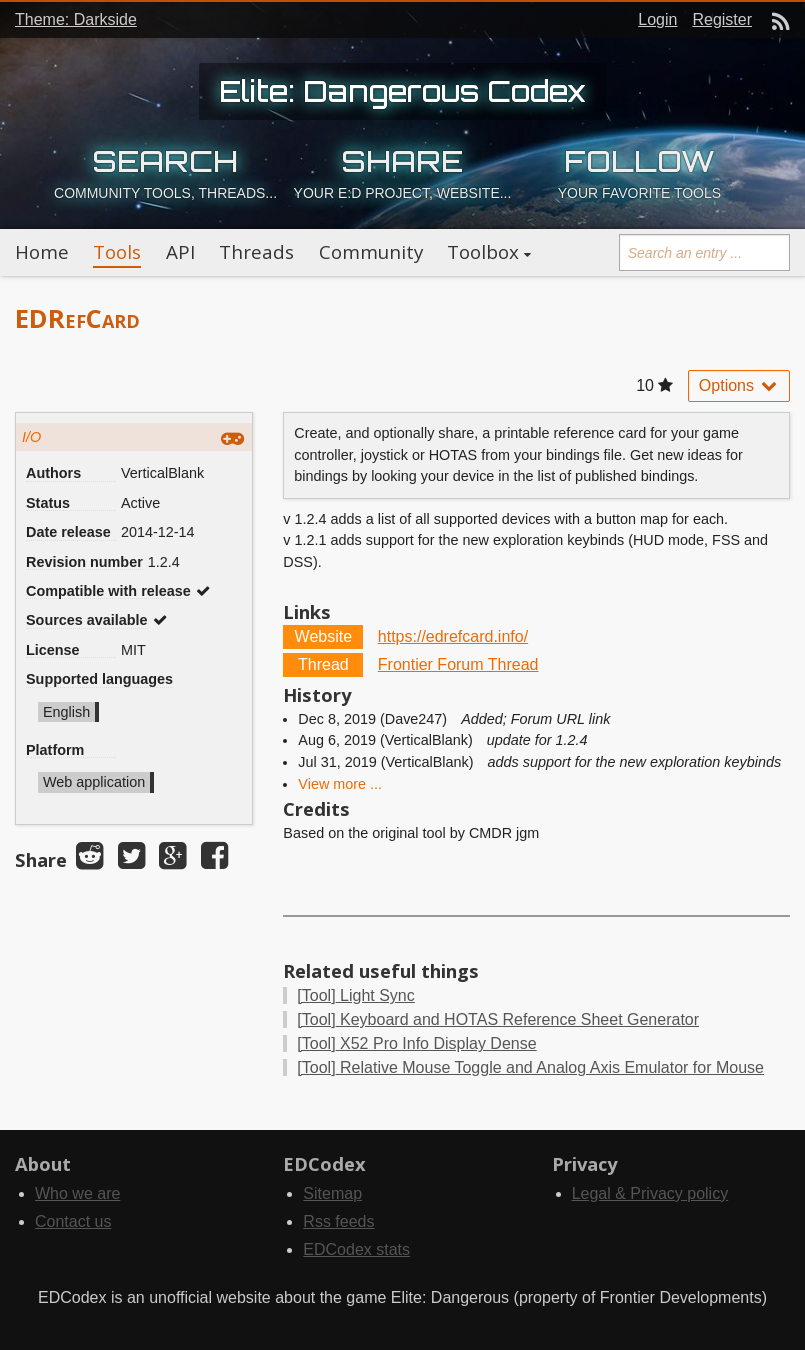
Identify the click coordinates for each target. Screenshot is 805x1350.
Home (42, 252)
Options (739, 385)
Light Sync (355, 995)
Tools (117, 252)
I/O (31, 437)
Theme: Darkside (76, 19)
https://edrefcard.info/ (453, 636)
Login (657, 19)
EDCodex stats (356, 1249)
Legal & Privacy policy (650, 1193)
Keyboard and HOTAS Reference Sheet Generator (498, 1019)
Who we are (77, 1193)
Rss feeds (338, 1221)
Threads (256, 252)
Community (371, 252)
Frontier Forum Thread (458, 664)
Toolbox (483, 252)
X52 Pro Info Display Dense (416, 1043)
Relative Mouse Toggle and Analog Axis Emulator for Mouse (530, 1067)
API (180, 252)
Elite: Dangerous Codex (402, 91)
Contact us (73, 1221)
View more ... (340, 784)
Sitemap (332, 1193)
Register (722, 19)
